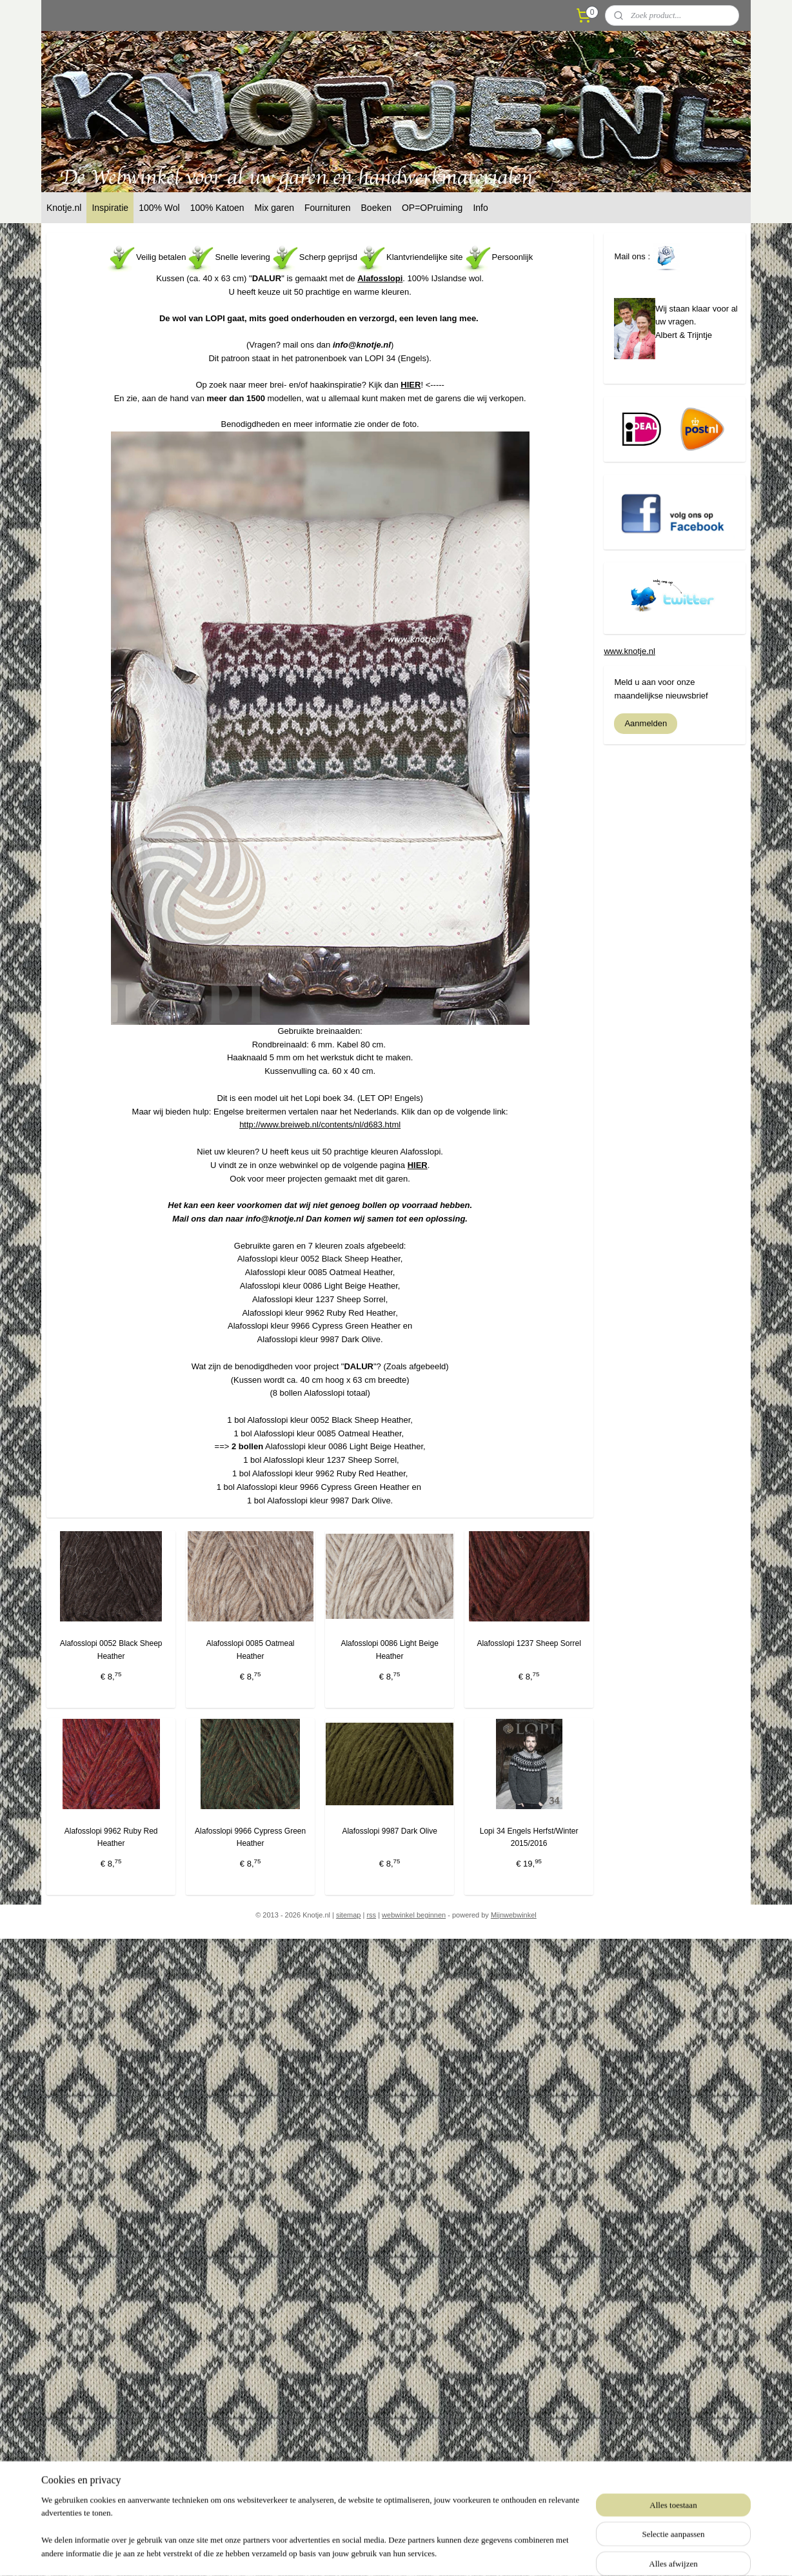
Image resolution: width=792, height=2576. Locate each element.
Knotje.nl (63, 208)
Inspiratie (110, 208)
